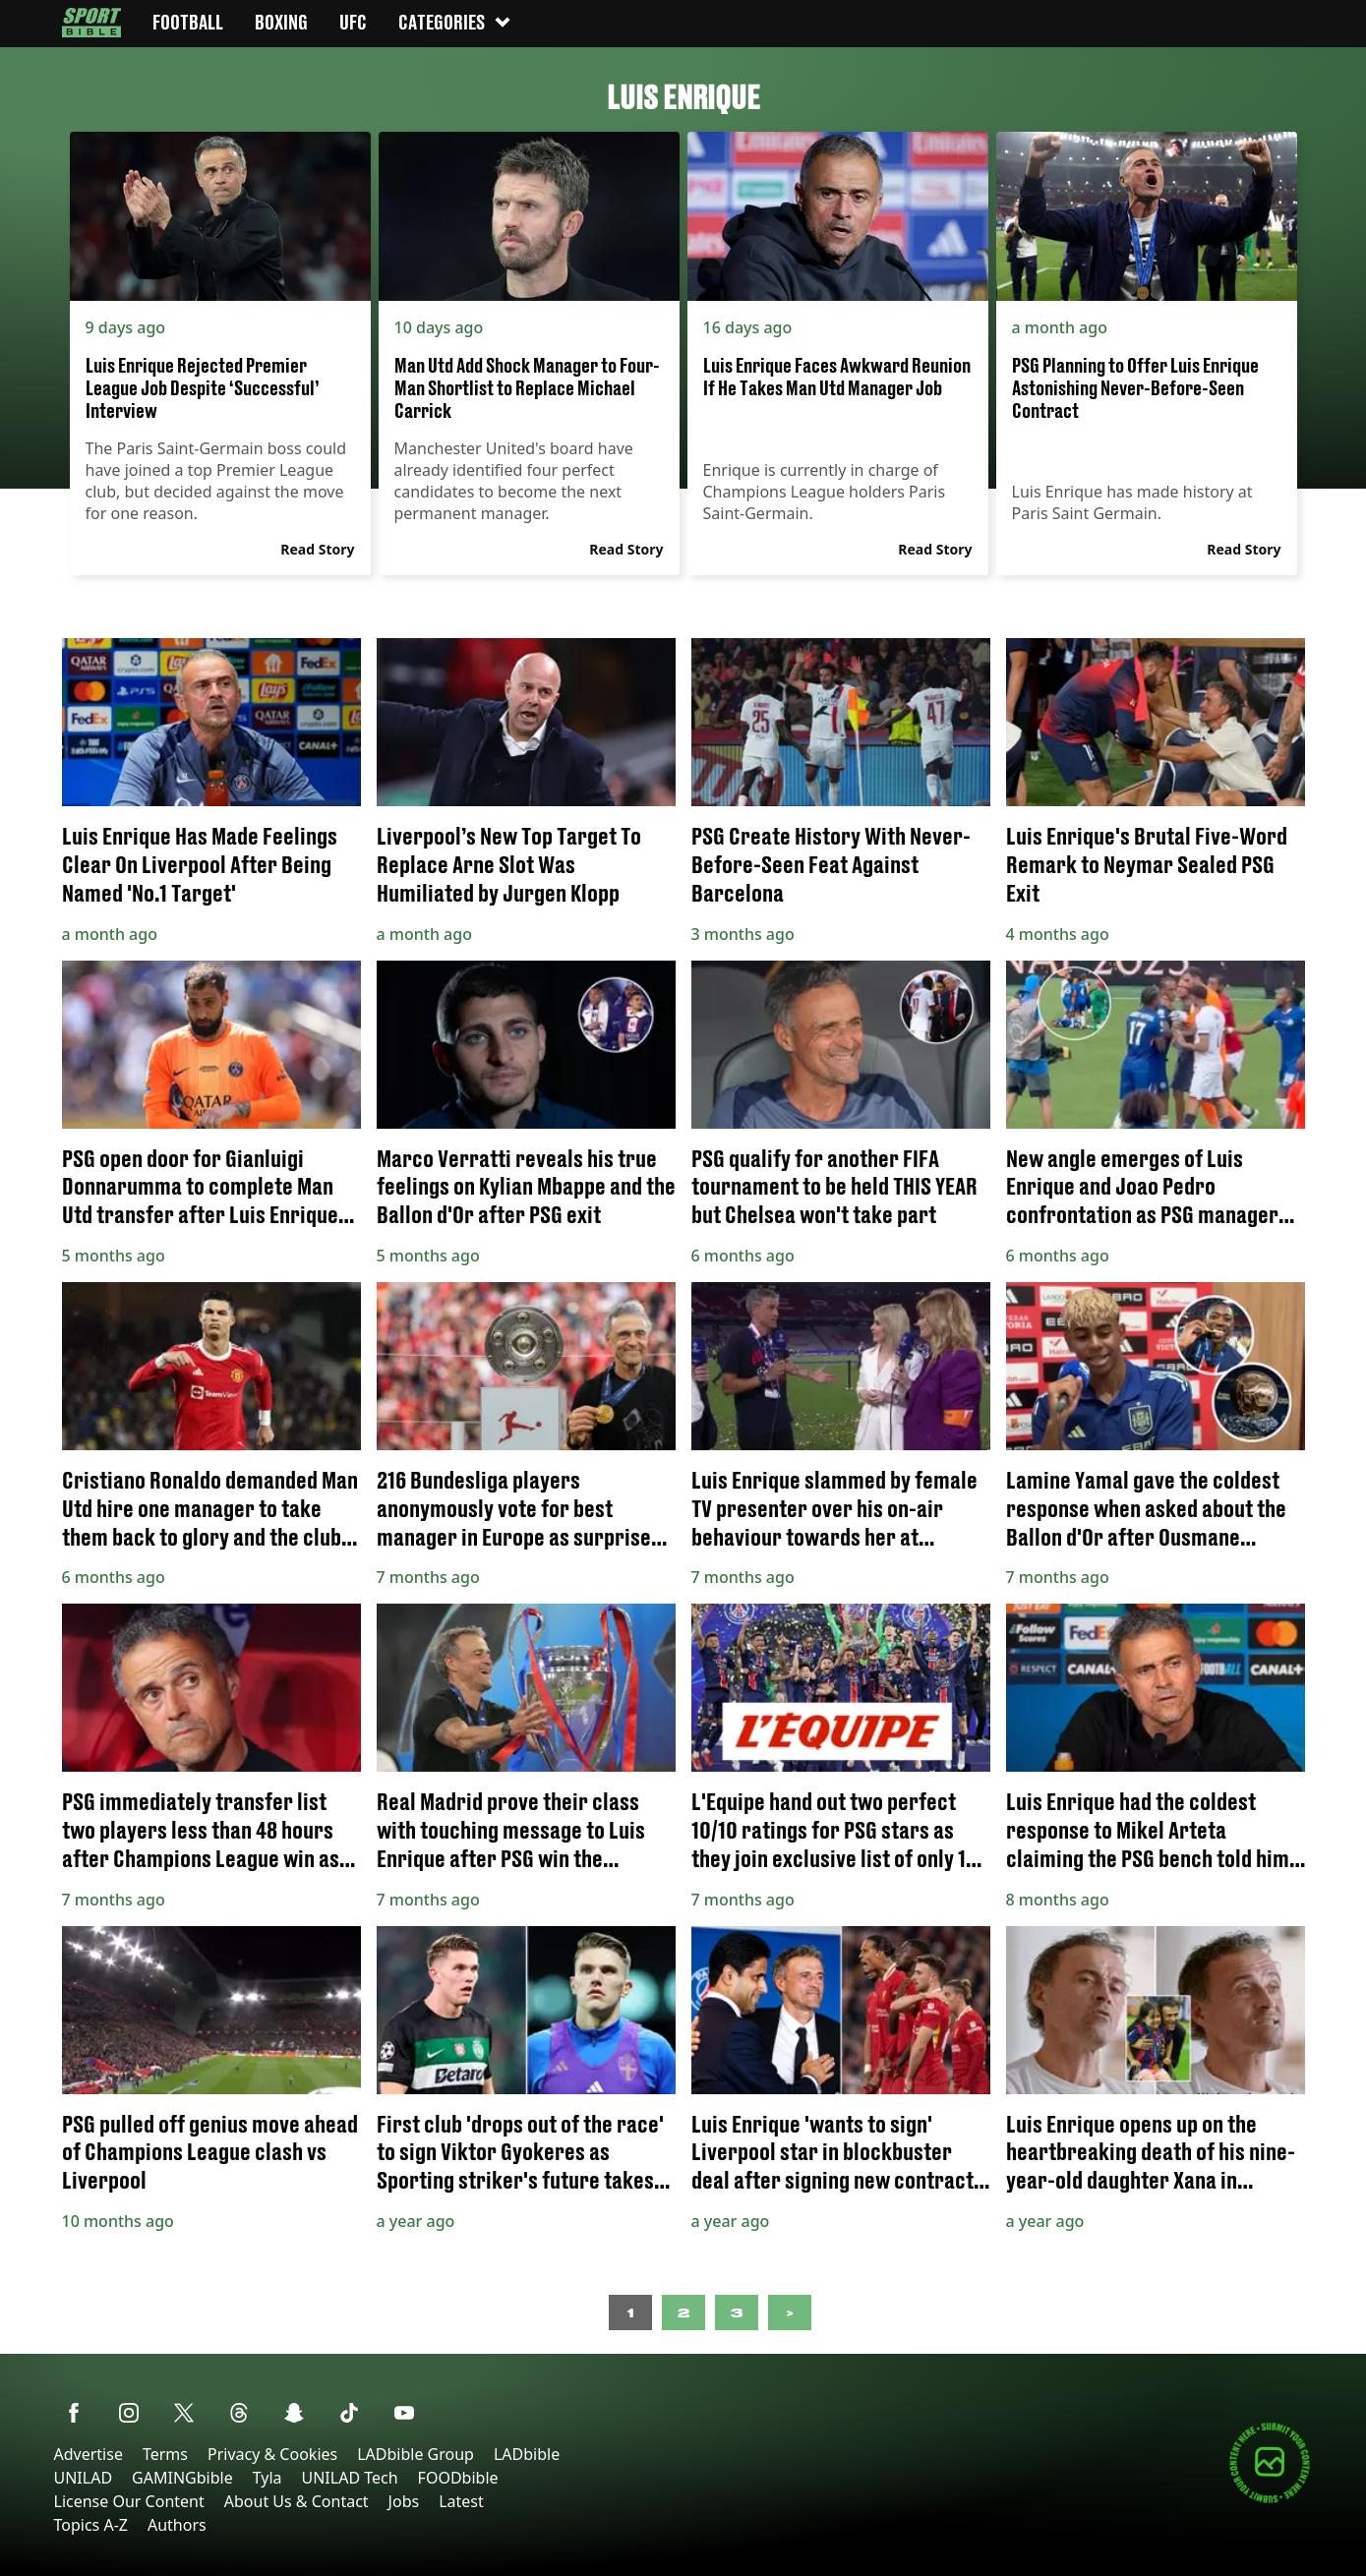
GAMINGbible (182, 2477)
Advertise (88, 2454)
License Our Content (129, 2501)
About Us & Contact (296, 2501)
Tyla (267, 2477)
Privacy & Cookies (272, 2454)
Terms (165, 2454)
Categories (455, 22)
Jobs (404, 2501)
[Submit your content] (1269, 2499)
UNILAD (83, 2477)
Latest (461, 2501)
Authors (177, 2525)
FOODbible (458, 2477)
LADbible (527, 2454)
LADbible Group (415, 2454)
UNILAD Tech (350, 2477)
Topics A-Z (91, 2525)
